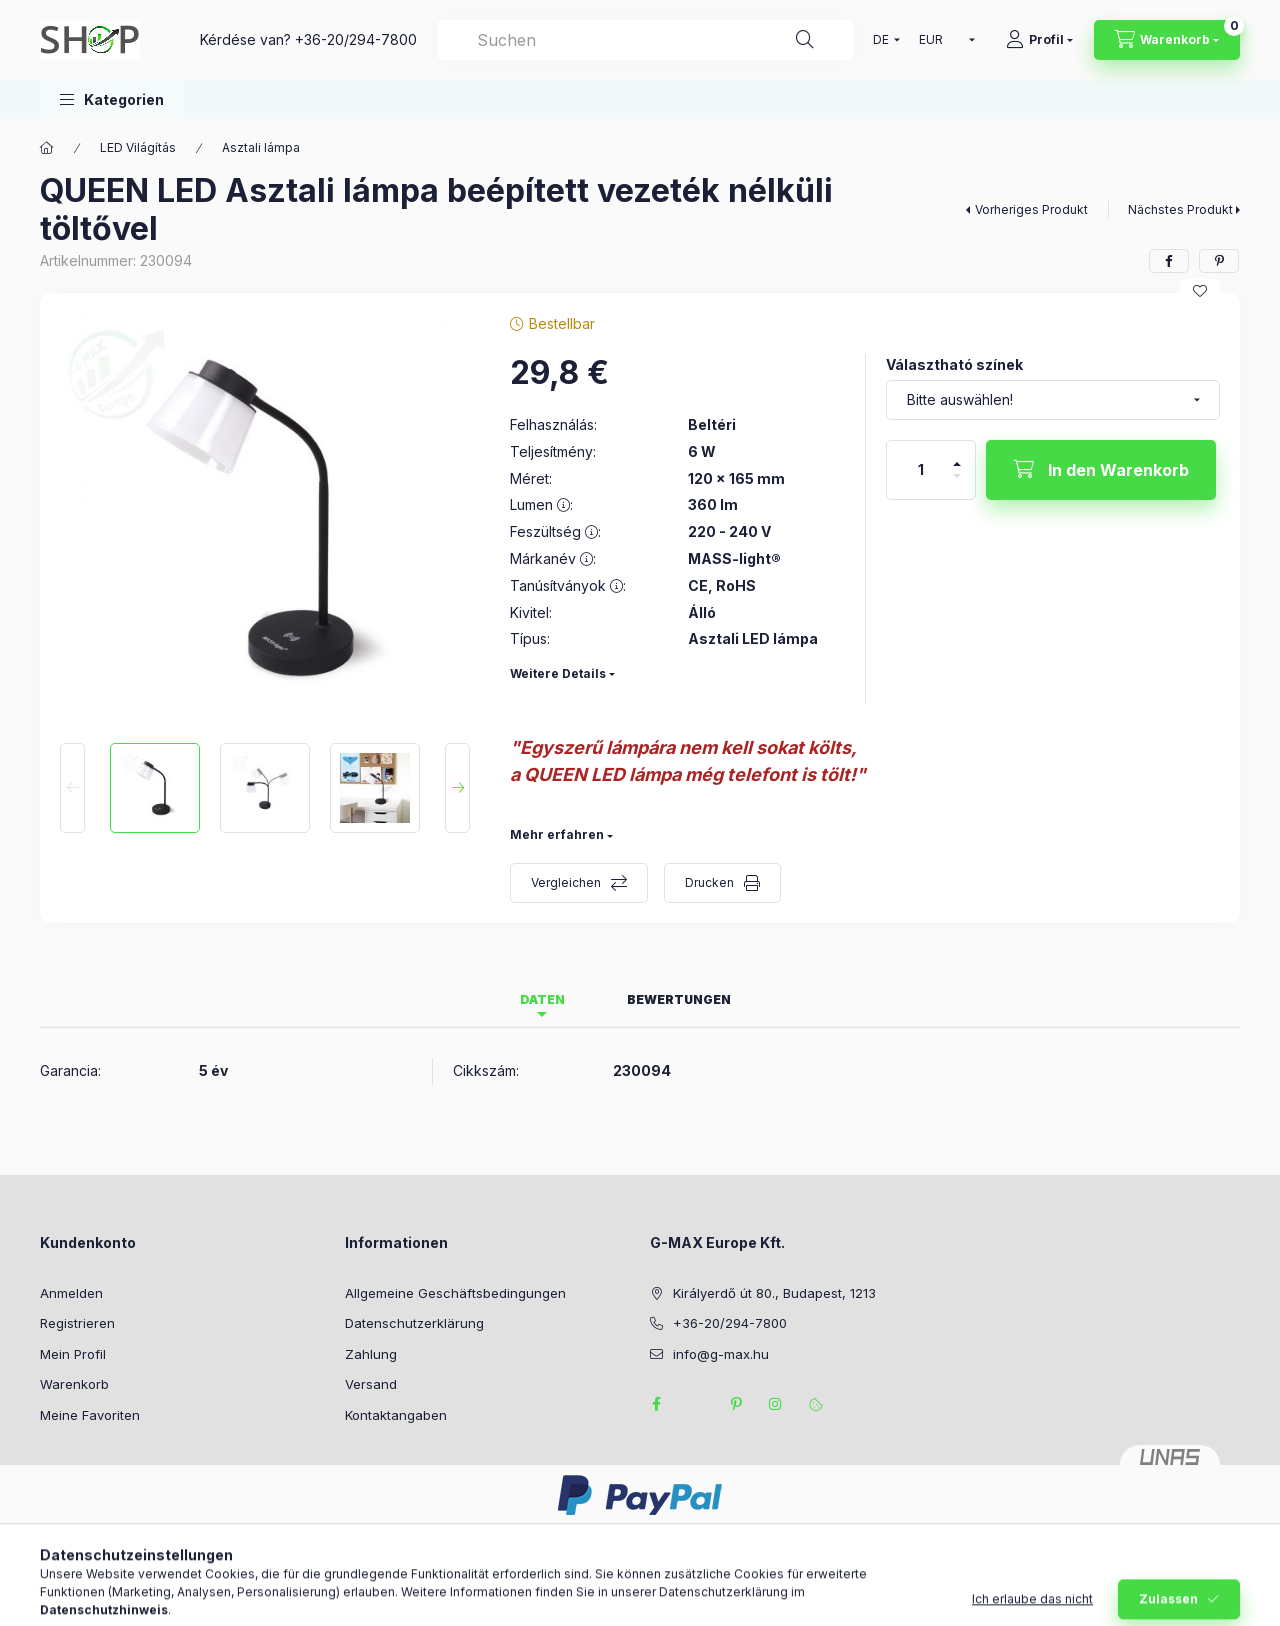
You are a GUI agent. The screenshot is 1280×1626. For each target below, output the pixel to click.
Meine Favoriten (90, 1415)
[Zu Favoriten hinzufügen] (1200, 291)
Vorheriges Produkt (1031, 209)
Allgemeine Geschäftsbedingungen (455, 1293)
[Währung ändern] (942, 40)
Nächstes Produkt (1180, 209)
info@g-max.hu (721, 1354)
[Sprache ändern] (882, 40)
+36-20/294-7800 (356, 39)
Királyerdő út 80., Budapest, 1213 (774, 1293)
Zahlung (371, 1354)
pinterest (736, 1404)
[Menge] (921, 470)
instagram (776, 1404)
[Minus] (957, 484)
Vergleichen (566, 882)
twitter (696, 1404)
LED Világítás (138, 147)
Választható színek (954, 364)
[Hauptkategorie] (47, 148)
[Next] (457, 788)
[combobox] (645, 40)
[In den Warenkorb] (1101, 470)
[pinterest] (1219, 261)
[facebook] (1169, 261)
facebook (656, 1404)
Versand (371, 1384)
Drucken (709, 882)
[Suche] (805, 40)
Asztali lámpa (261, 147)
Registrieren (77, 1323)
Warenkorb (74, 1384)
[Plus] (957, 455)
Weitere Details (558, 673)
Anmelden (71, 1293)
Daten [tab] (542, 999)
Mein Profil (73, 1354)
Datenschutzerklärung (414, 1323)
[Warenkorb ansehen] (1167, 40)
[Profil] (1039, 40)
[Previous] (72, 788)
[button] (112, 99)
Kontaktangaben (396, 1415)
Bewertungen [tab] (679, 999)
